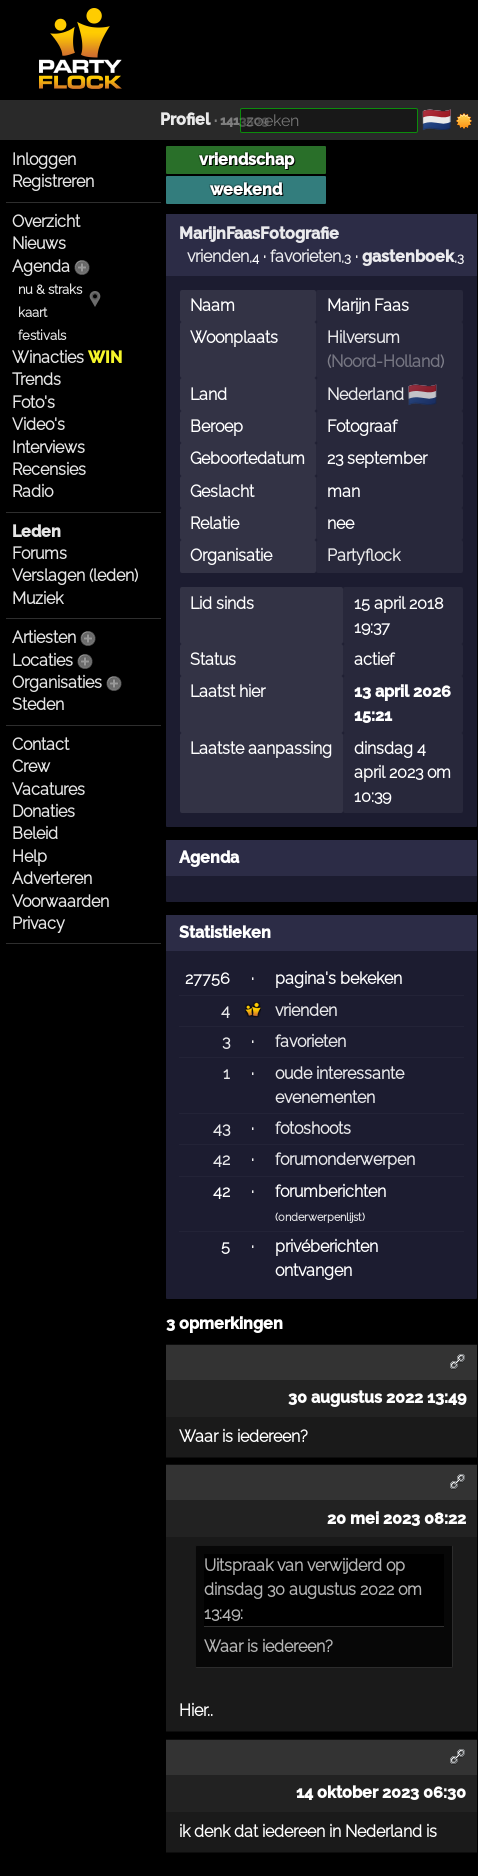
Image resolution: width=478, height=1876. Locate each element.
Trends (36, 379)
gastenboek (408, 256)
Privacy (38, 923)
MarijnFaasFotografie (259, 232)
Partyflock (363, 555)
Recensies (49, 469)
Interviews (48, 447)
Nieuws (39, 243)
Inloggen (44, 159)
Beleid (35, 833)
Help (29, 856)
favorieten (305, 256)
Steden (38, 704)
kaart (32, 312)
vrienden (218, 256)
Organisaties (57, 682)
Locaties (42, 660)
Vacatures (48, 789)
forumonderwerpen (345, 1159)
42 (221, 1159)
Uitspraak (238, 1565)
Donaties (43, 811)
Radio (32, 491)
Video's (38, 424)
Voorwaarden (60, 901)
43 (221, 1128)
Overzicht (46, 221)
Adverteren (52, 878)
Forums (39, 553)
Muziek (37, 598)
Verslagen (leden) (75, 575)
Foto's (33, 402)
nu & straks (50, 289)
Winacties (67, 357)
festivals (42, 335)
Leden (36, 531)
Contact (40, 744)
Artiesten (44, 637)
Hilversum (363, 337)
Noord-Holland (385, 361)
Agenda (41, 266)
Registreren (53, 181)
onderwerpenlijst (320, 1217)
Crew (31, 766)
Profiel (185, 119)
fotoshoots (313, 1128)
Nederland (365, 394)
